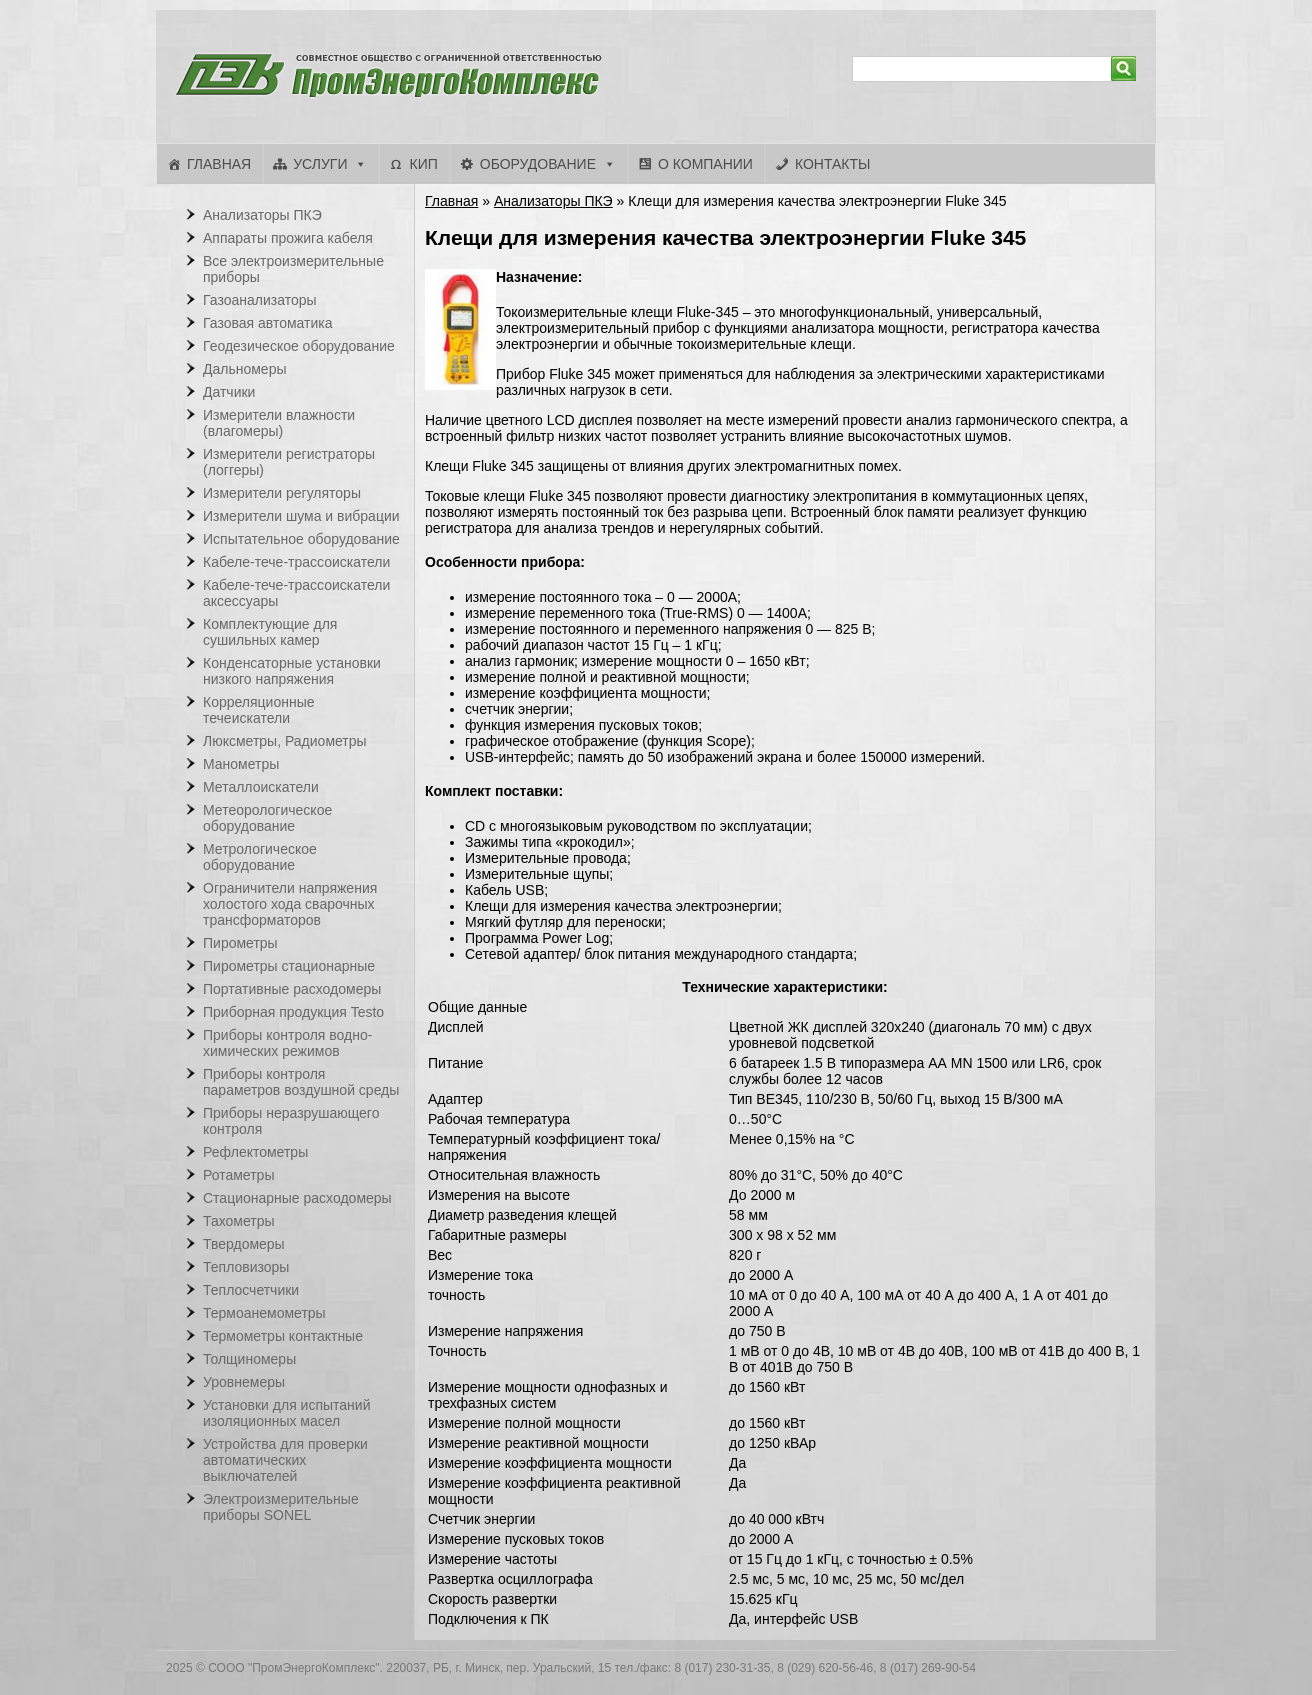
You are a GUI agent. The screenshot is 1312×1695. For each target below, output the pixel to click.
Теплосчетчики (251, 1290)
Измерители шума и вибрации (301, 516)
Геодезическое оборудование (299, 346)
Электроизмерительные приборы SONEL (281, 1507)
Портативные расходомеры (292, 989)
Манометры (241, 764)
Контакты (833, 164)
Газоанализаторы (260, 300)
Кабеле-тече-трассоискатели (296, 562)
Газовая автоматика (268, 323)
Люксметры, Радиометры (285, 741)
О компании (705, 164)
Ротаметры (238, 1175)
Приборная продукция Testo (293, 1012)
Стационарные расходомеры (297, 1198)
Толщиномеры (249, 1359)
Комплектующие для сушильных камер (270, 632)
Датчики (229, 392)
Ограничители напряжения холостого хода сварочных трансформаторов (290, 904)
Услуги (320, 164)
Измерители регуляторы (282, 493)
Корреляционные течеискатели (259, 710)
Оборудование (538, 164)
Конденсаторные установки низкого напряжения (292, 671)
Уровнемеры (244, 1382)
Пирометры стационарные (289, 966)
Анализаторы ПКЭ (553, 201)
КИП (423, 164)
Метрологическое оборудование (260, 857)
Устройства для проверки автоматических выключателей (285, 1460)
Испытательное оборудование (301, 539)
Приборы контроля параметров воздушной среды (301, 1082)
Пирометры (240, 943)
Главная (219, 164)
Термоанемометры (264, 1313)
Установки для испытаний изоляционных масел (286, 1413)
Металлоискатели (261, 787)
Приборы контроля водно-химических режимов (287, 1043)
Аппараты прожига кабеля (288, 238)
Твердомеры (244, 1244)
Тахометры (239, 1221)
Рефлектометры (255, 1152)
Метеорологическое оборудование (267, 818)
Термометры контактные (283, 1336)
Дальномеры (245, 369)
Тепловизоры (246, 1267)
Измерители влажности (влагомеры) (279, 423)
